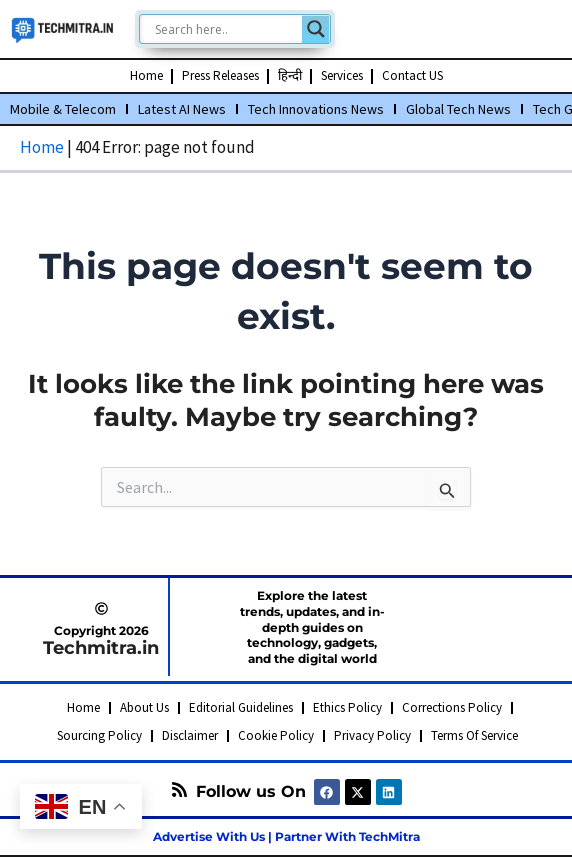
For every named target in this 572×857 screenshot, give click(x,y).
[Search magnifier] (316, 29)
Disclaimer (190, 735)
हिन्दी (290, 75)
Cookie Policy (276, 735)
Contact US (412, 75)
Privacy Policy (372, 735)
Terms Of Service (474, 735)
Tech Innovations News (316, 109)
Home (146, 75)
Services (342, 75)
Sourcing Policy (99, 735)
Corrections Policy (452, 707)
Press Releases (220, 75)
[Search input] (226, 29)
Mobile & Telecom (63, 109)
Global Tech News (458, 109)
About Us (144, 707)
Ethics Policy (347, 707)
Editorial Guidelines (241, 707)
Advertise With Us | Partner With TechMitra (286, 836)
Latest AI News (182, 109)
